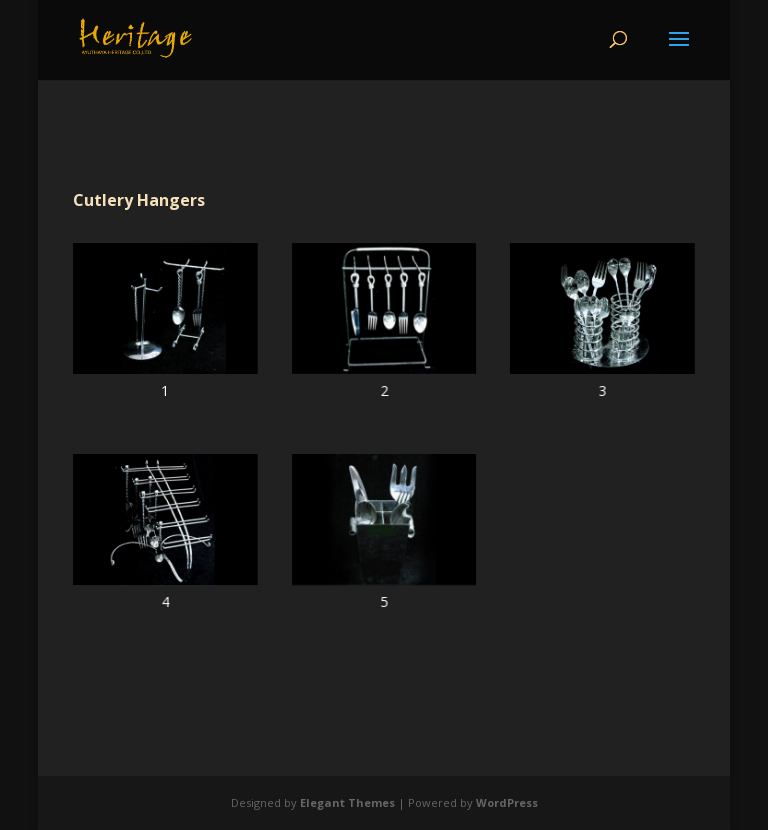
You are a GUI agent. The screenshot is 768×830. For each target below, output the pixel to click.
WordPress (507, 802)
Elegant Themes (347, 802)
